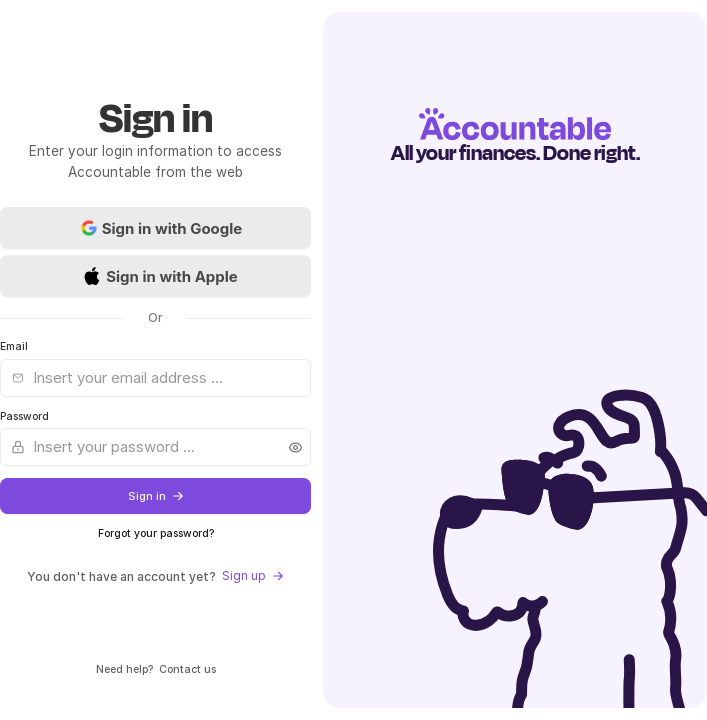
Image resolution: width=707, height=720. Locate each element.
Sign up (253, 575)
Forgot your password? (156, 533)
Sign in (156, 496)
